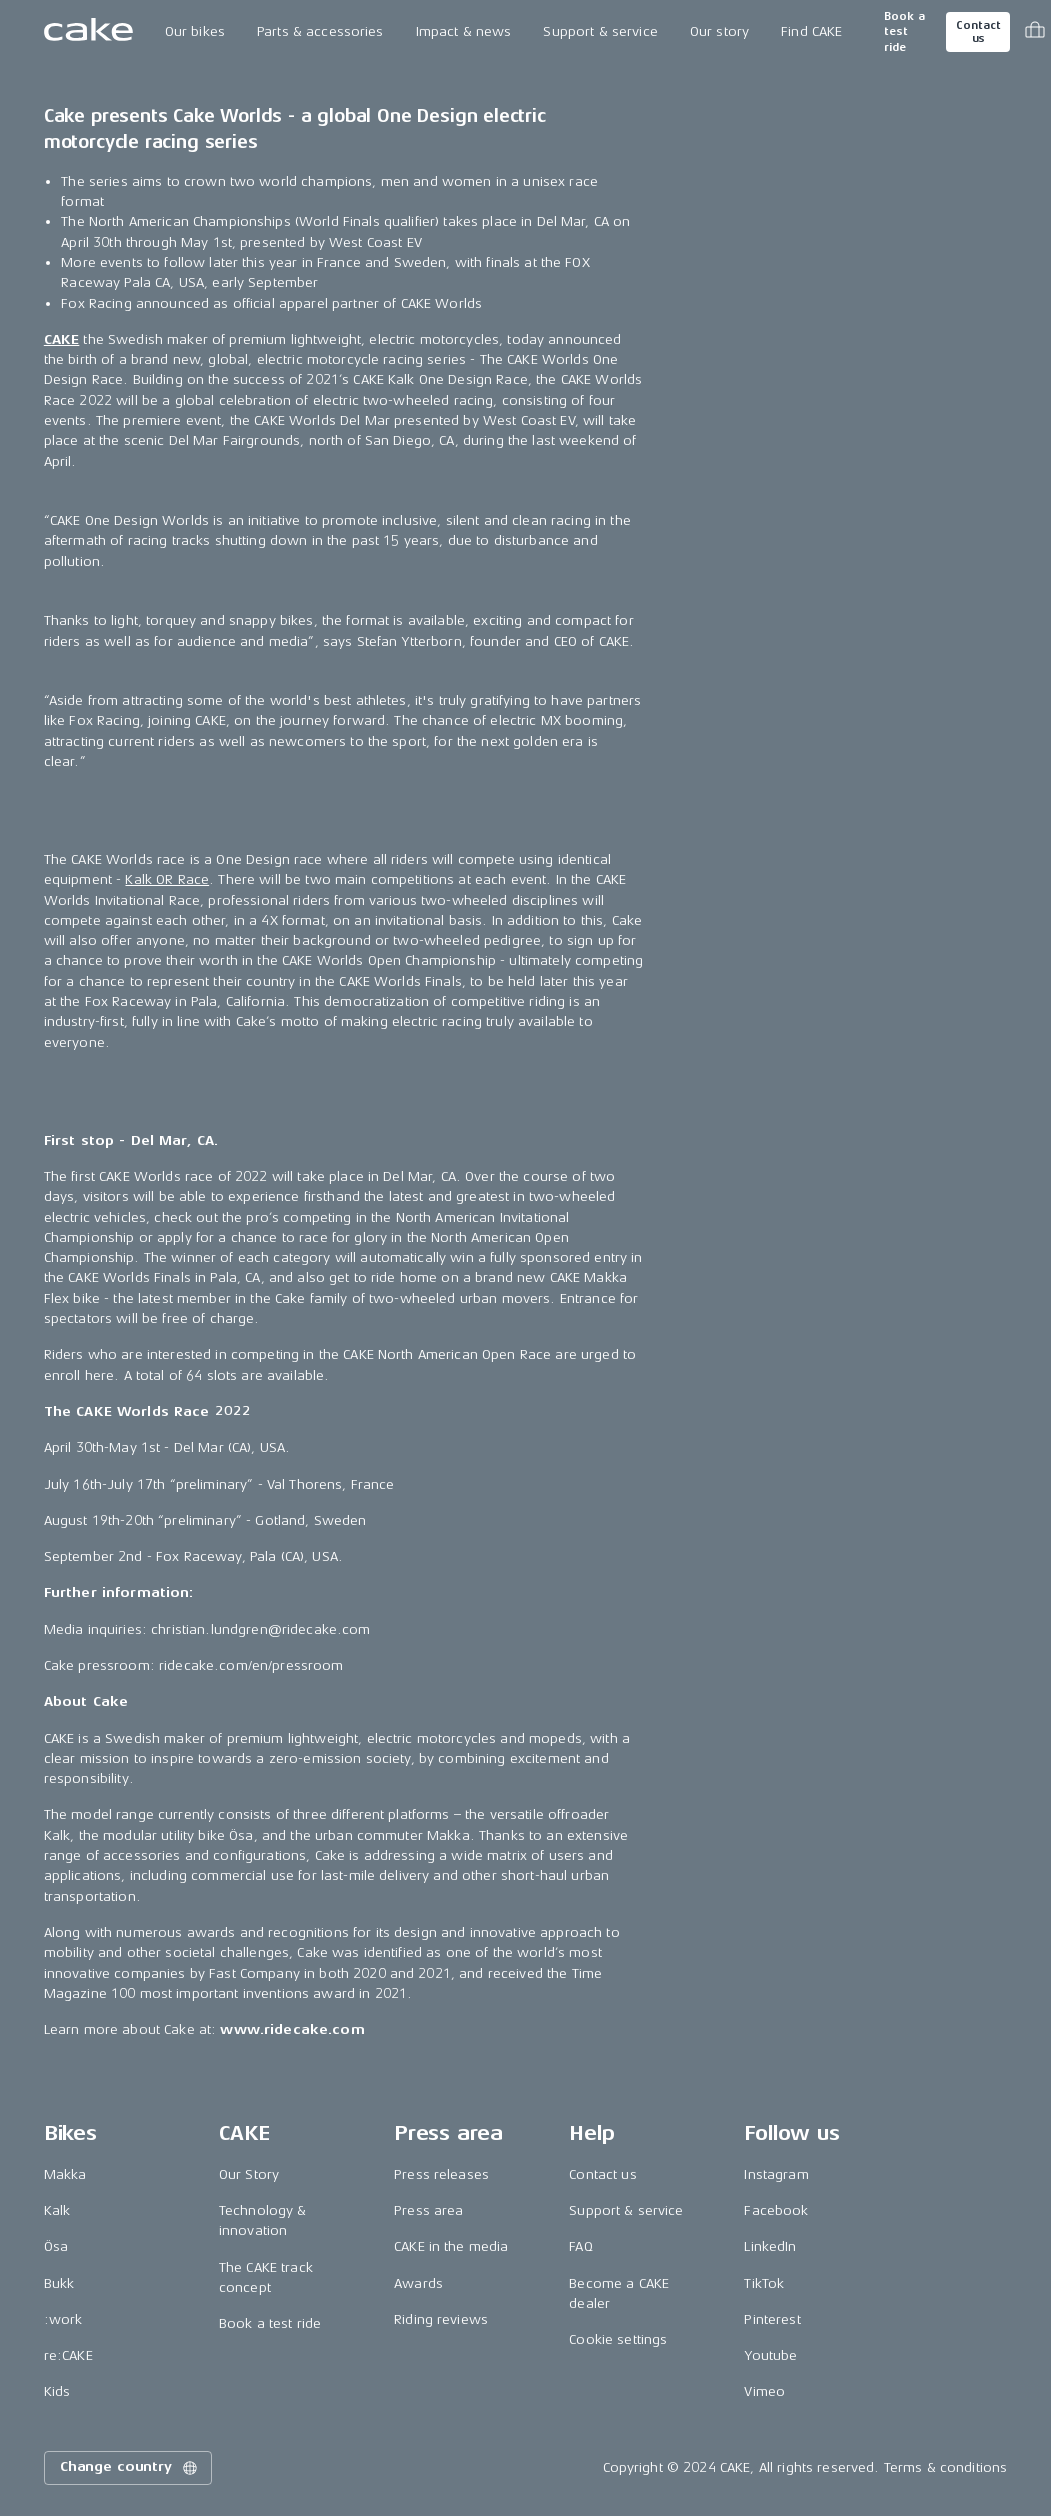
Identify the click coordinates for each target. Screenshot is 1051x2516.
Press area (428, 2210)
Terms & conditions (946, 2467)
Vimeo (764, 2391)
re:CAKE (68, 2355)
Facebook (776, 2210)
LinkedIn (770, 2246)
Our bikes (195, 31)
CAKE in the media (451, 2246)
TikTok (764, 2283)
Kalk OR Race (167, 879)
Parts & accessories (320, 31)
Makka (65, 2174)
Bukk (59, 2283)
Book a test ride (904, 32)
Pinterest (772, 2319)
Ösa (56, 2246)
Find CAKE (811, 31)
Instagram (776, 2174)
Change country (130, 2468)
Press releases (441, 2174)
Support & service (600, 31)
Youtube (770, 2355)
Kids (57, 2391)
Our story (719, 31)
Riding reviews (441, 2319)
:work (63, 2319)
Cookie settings (618, 2339)
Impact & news (464, 31)
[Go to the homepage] (88, 32)
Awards (418, 2283)
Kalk (57, 2210)
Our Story (249, 2174)
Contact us (978, 32)
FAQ (580, 2246)
